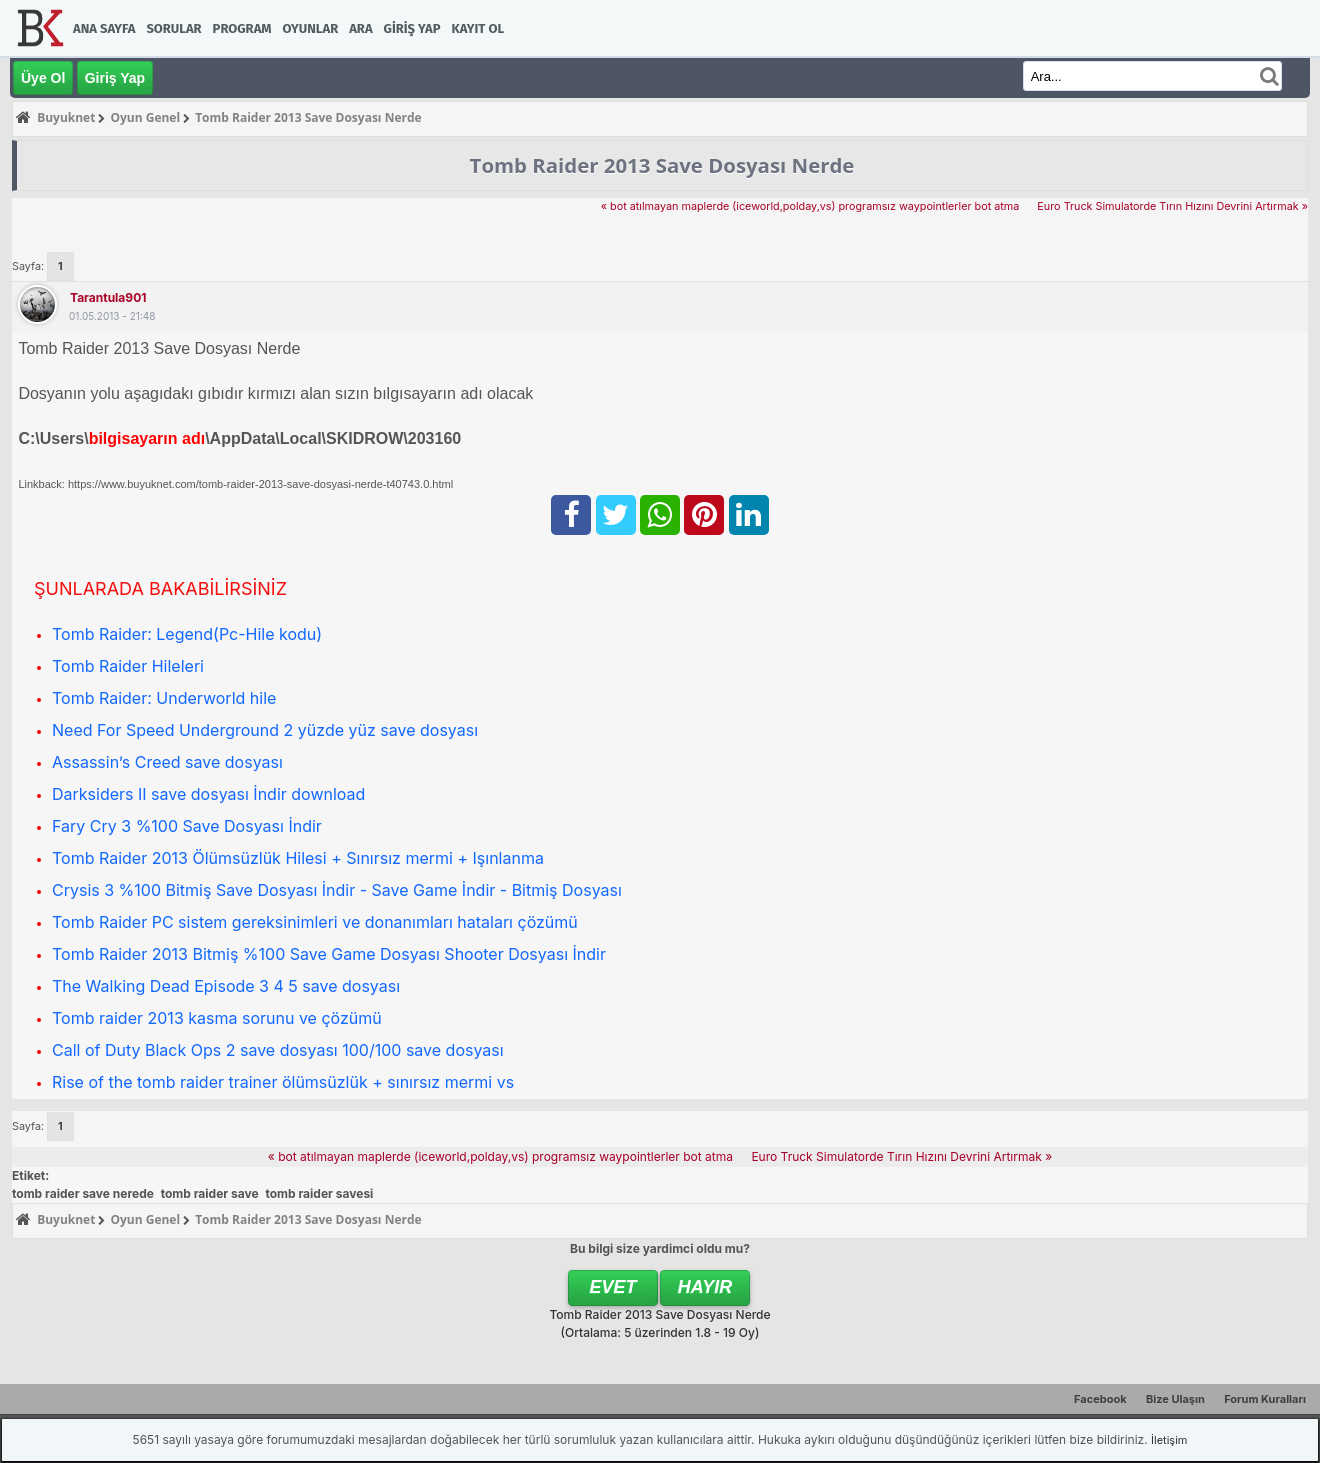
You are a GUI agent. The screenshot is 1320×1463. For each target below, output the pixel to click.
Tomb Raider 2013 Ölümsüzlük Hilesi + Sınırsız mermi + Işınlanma (298, 858)
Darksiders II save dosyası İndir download (208, 794)
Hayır (705, 1287)
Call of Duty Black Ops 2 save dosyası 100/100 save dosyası (278, 1050)
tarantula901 (108, 297)
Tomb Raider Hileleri (128, 666)
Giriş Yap (412, 28)
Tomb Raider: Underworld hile (164, 698)
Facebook (1100, 1399)
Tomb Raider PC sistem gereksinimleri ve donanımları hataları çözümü (315, 922)
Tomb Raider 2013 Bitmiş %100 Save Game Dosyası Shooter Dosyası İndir (329, 954)
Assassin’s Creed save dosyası (167, 762)
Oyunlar (311, 28)
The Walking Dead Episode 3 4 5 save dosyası (226, 986)
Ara (360, 28)
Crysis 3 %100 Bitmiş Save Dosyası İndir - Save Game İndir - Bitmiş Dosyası (337, 890)
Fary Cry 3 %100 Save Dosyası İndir (187, 826)
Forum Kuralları (1265, 1399)
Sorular (173, 28)
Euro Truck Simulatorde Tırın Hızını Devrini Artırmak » (1171, 206)
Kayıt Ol (478, 28)
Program (242, 28)
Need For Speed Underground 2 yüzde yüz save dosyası (265, 730)
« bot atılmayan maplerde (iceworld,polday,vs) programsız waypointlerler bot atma (810, 206)
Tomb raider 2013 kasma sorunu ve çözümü (217, 1018)
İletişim (1169, 1440)
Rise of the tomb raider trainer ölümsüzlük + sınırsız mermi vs (283, 1082)
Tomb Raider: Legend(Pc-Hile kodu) (187, 634)
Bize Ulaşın (1175, 1399)
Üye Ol (43, 78)
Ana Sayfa (104, 28)
